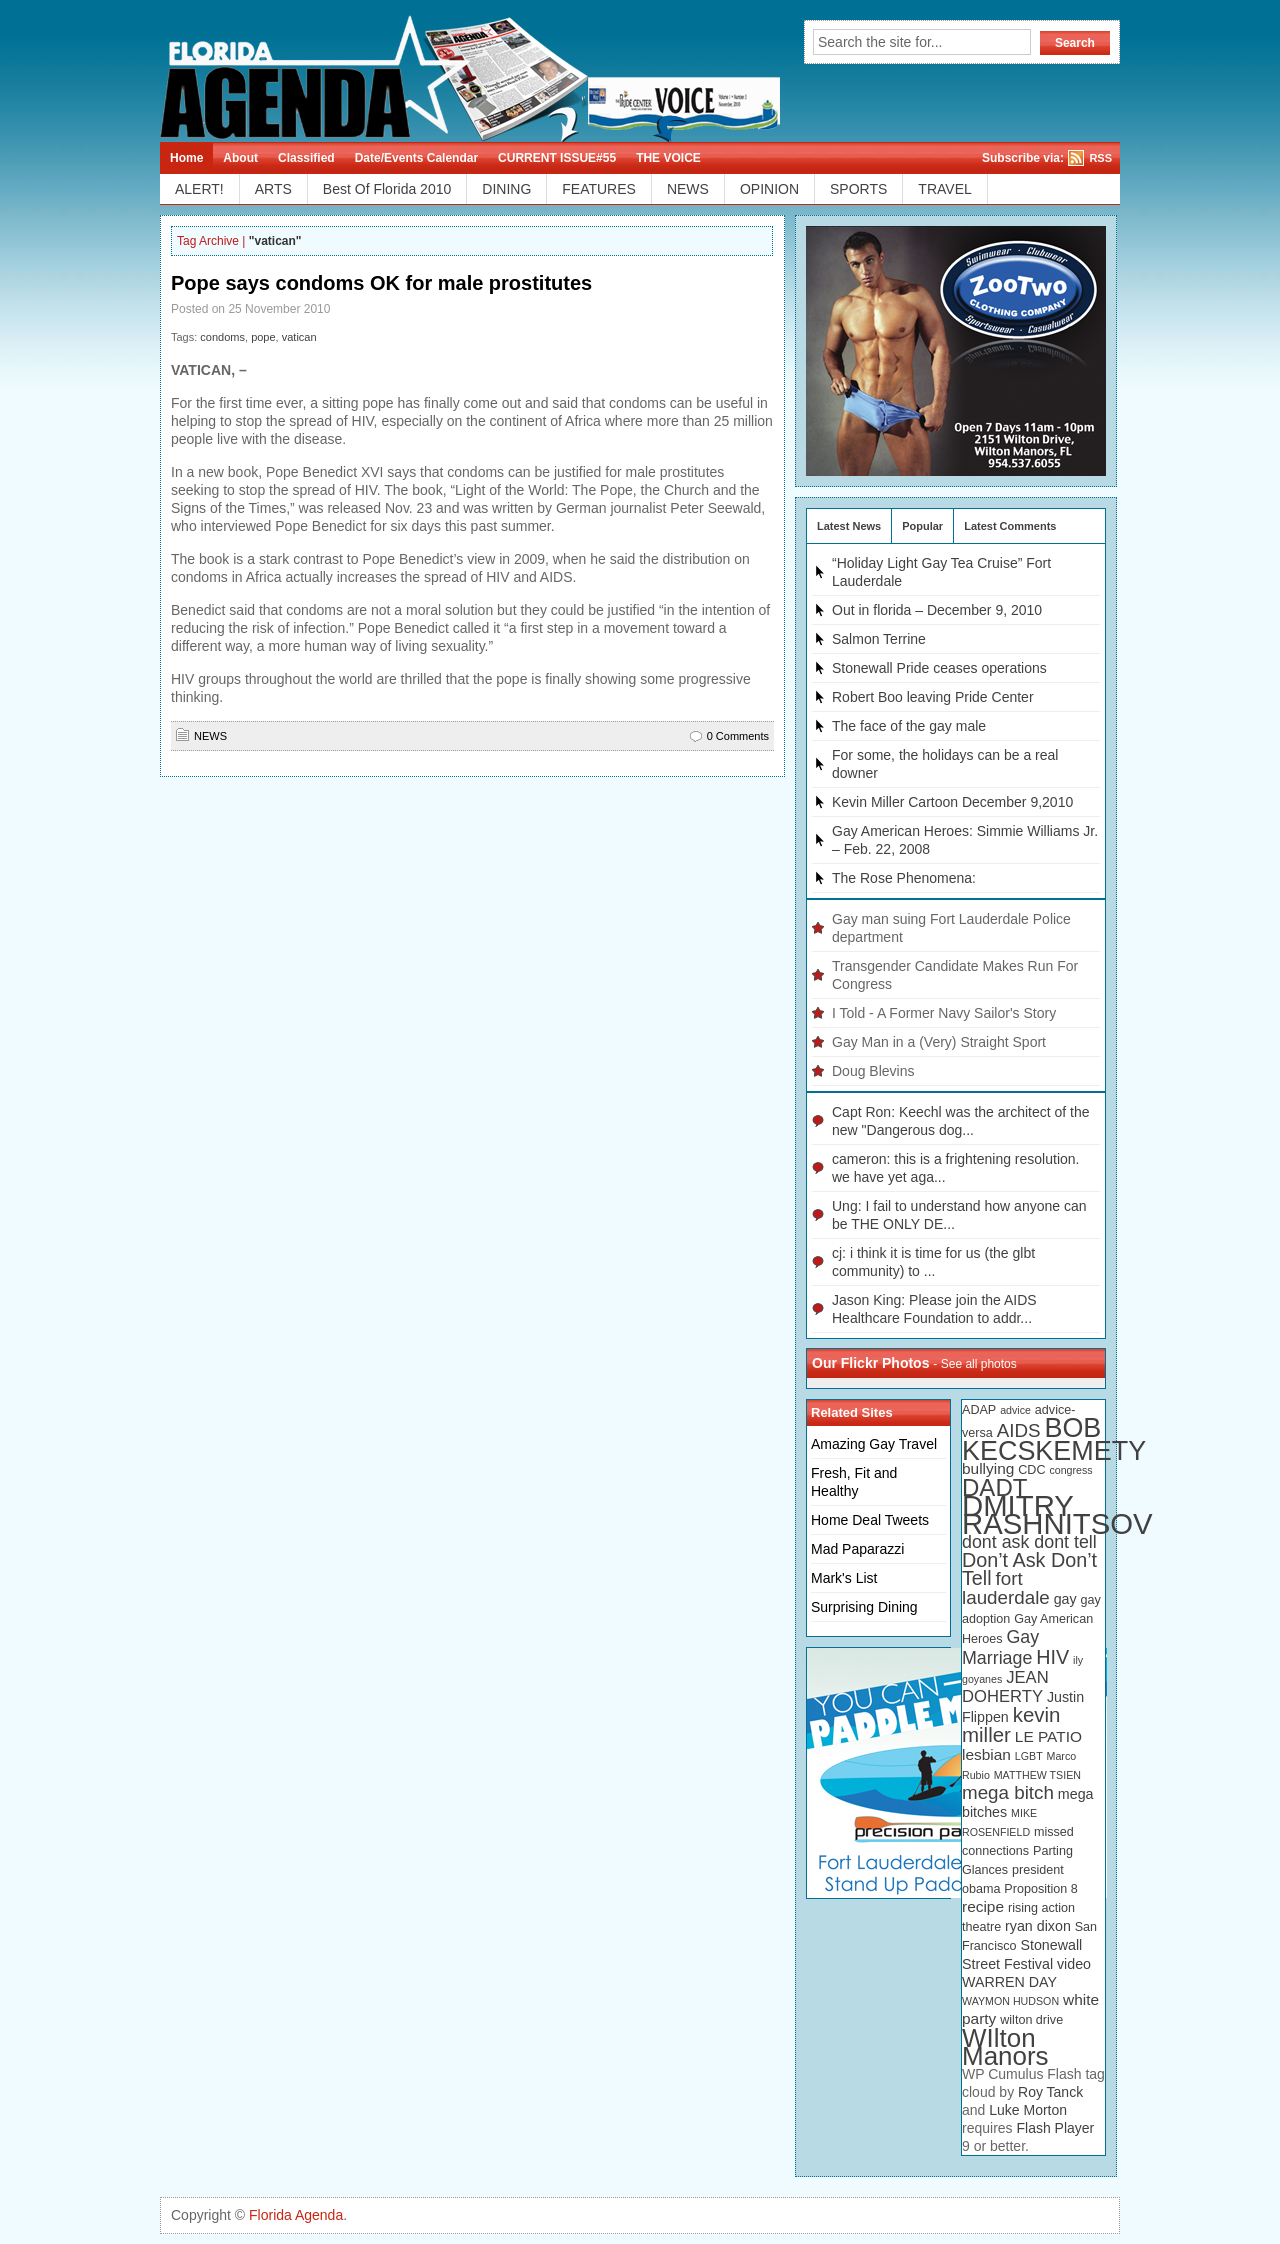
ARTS (273, 189)
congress (1070, 1470)
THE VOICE (668, 158)
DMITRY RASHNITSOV (1057, 1514)
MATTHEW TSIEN (1037, 1775)
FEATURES (599, 189)
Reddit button (1259, 161)
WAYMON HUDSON (1010, 2001)
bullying (988, 1468)
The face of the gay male (909, 726)
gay (1065, 1599)
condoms (222, 337)
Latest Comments (1010, 526)
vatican (299, 337)
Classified (306, 158)
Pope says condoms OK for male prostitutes (381, 283)
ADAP (979, 1410)
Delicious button (1259, 266)
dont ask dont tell (1029, 1542)
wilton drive (1031, 2020)
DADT (994, 1487)
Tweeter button (1259, 56)
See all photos (979, 1364)
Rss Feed (1259, 21)
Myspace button (1259, 196)
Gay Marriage (1000, 1647)
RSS (1100, 158)
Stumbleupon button (1259, 336)
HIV (1052, 1657)
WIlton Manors (1005, 2047)
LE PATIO (1048, 1736)
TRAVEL (944, 189)
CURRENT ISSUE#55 (557, 158)
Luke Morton (1028, 2110)
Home (186, 158)
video (1074, 1964)
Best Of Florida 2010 (387, 189)
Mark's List (844, 1578)
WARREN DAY (1009, 1982)
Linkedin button (1259, 231)
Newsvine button (1259, 371)
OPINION (769, 189)
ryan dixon (1038, 1926)
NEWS (688, 189)
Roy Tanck (1050, 2092)
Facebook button (1259, 91)
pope (263, 337)
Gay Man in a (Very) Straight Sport (939, 1042)
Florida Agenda (296, 2215)
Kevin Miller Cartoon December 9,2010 (952, 802)
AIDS (1019, 1430)
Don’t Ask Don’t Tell (1029, 1569)
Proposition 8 (1040, 1889)
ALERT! (199, 189)
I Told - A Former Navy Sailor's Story (944, 1013)
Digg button (1259, 301)
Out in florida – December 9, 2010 (937, 610)
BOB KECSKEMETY (1054, 1439)
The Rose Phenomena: (904, 878)
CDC (1031, 1470)
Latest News (849, 526)
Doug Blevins (873, 1071)
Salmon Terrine (879, 639)
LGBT (1029, 1756)
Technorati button (1259, 126)
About (240, 158)
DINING (506, 189)
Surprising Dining (864, 1607)
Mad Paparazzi (857, 1549)
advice (1015, 1410)
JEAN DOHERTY (1005, 1687)
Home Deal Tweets (870, 1520)
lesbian (986, 1754)
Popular (922, 526)
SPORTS (858, 189)
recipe (983, 1906)
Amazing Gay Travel (874, 1444)
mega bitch (1008, 1792)
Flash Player (1055, 2128)
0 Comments (738, 736)
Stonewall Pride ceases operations (939, 668)
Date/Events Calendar (416, 158)
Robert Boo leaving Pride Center (933, 697)
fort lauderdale (1006, 1588)
